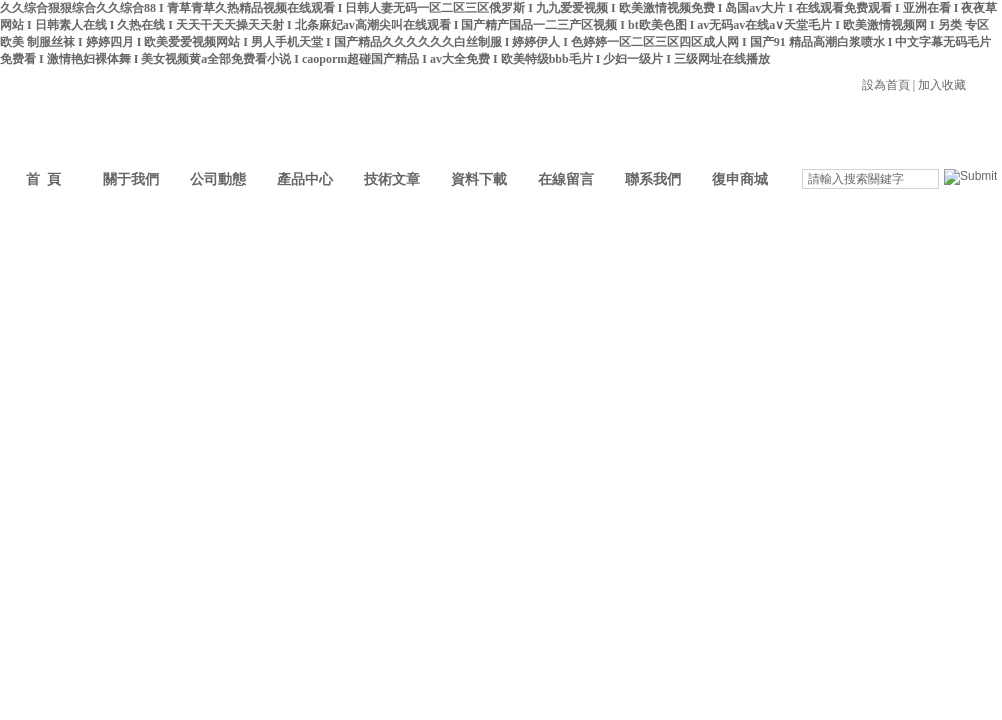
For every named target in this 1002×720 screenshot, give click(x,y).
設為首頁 (886, 85)
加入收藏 (942, 85)
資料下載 (479, 179)
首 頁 (43, 179)
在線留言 (566, 179)
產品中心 (305, 179)
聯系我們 (653, 179)
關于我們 (131, 179)
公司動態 (218, 179)
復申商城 (740, 179)
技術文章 (392, 179)
